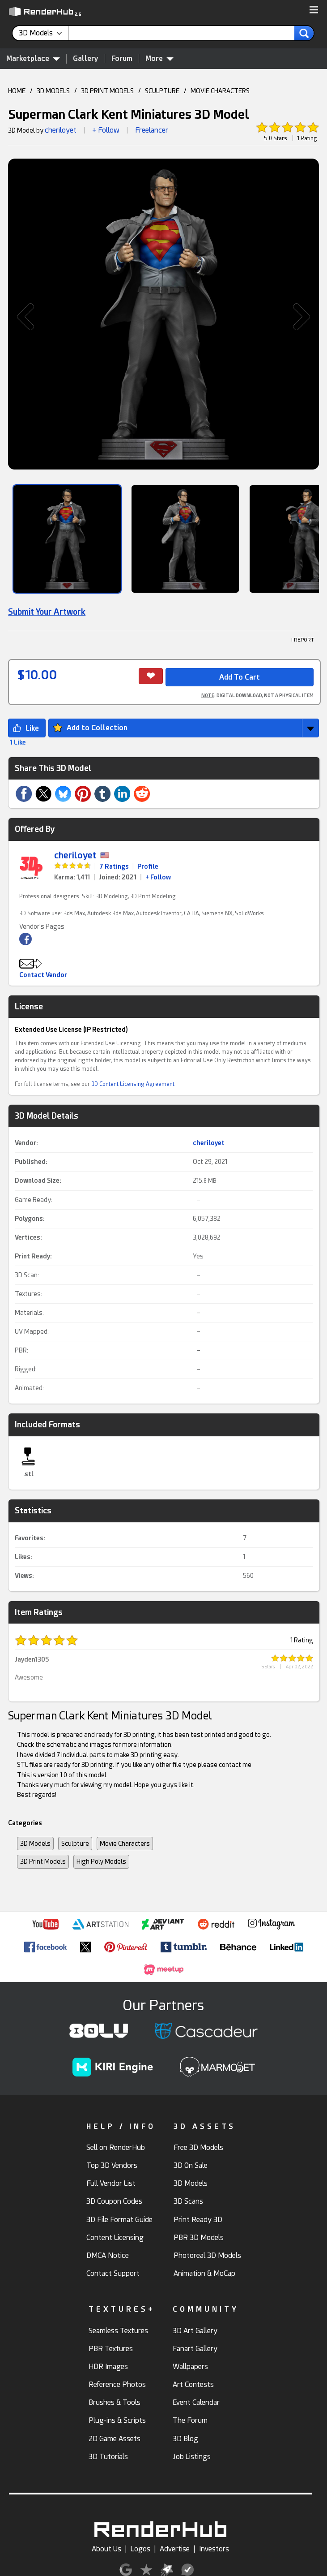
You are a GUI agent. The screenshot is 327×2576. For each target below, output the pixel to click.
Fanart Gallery (195, 2348)
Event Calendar (196, 2402)
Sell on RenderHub (115, 2147)
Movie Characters (125, 1843)
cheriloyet (60, 130)
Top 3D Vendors (111, 2165)
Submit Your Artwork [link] (46, 611)
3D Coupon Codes (114, 2201)
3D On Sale (191, 2165)
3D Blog (185, 2438)
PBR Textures (111, 2348)
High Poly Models (101, 1861)
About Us (106, 2549)
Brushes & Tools (114, 2402)
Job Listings (192, 2456)
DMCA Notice (107, 2255)
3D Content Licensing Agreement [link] (132, 1084)
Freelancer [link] (151, 130)
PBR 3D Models (199, 2237)
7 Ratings (114, 866)
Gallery (85, 58)
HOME (16, 91)
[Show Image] (67, 539)
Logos (140, 2549)
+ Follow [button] (105, 130)
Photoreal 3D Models (207, 2255)
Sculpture (75, 1843)
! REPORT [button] (302, 640)
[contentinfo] (44, 33)
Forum (121, 58)
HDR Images (108, 2366)
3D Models (35, 1843)
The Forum (190, 2420)
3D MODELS (53, 91)
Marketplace (33, 58)
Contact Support (113, 2273)
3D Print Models (43, 1861)
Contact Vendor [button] (43, 974)
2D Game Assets (114, 2438)
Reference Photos (117, 2384)
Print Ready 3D (198, 2219)
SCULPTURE (162, 91)
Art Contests (193, 2384)
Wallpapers (190, 2366)
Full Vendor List (111, 2183)
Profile (147, 866)
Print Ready (32, 1256)
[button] (314, 10)
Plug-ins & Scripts (117, 2420)
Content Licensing (115, 2237)
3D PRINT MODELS (107, 91)
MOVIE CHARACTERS (220, 91)
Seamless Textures (118, 2330)
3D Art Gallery (195, 2330)
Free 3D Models (198, 2147)
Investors (214, 2549)
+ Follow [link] (158, 877)
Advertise (175, 2549)
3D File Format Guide (119, 2219)
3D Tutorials (108, 2456)
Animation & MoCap (204, 2273)
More (159, 58)
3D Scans (188, 2201)
